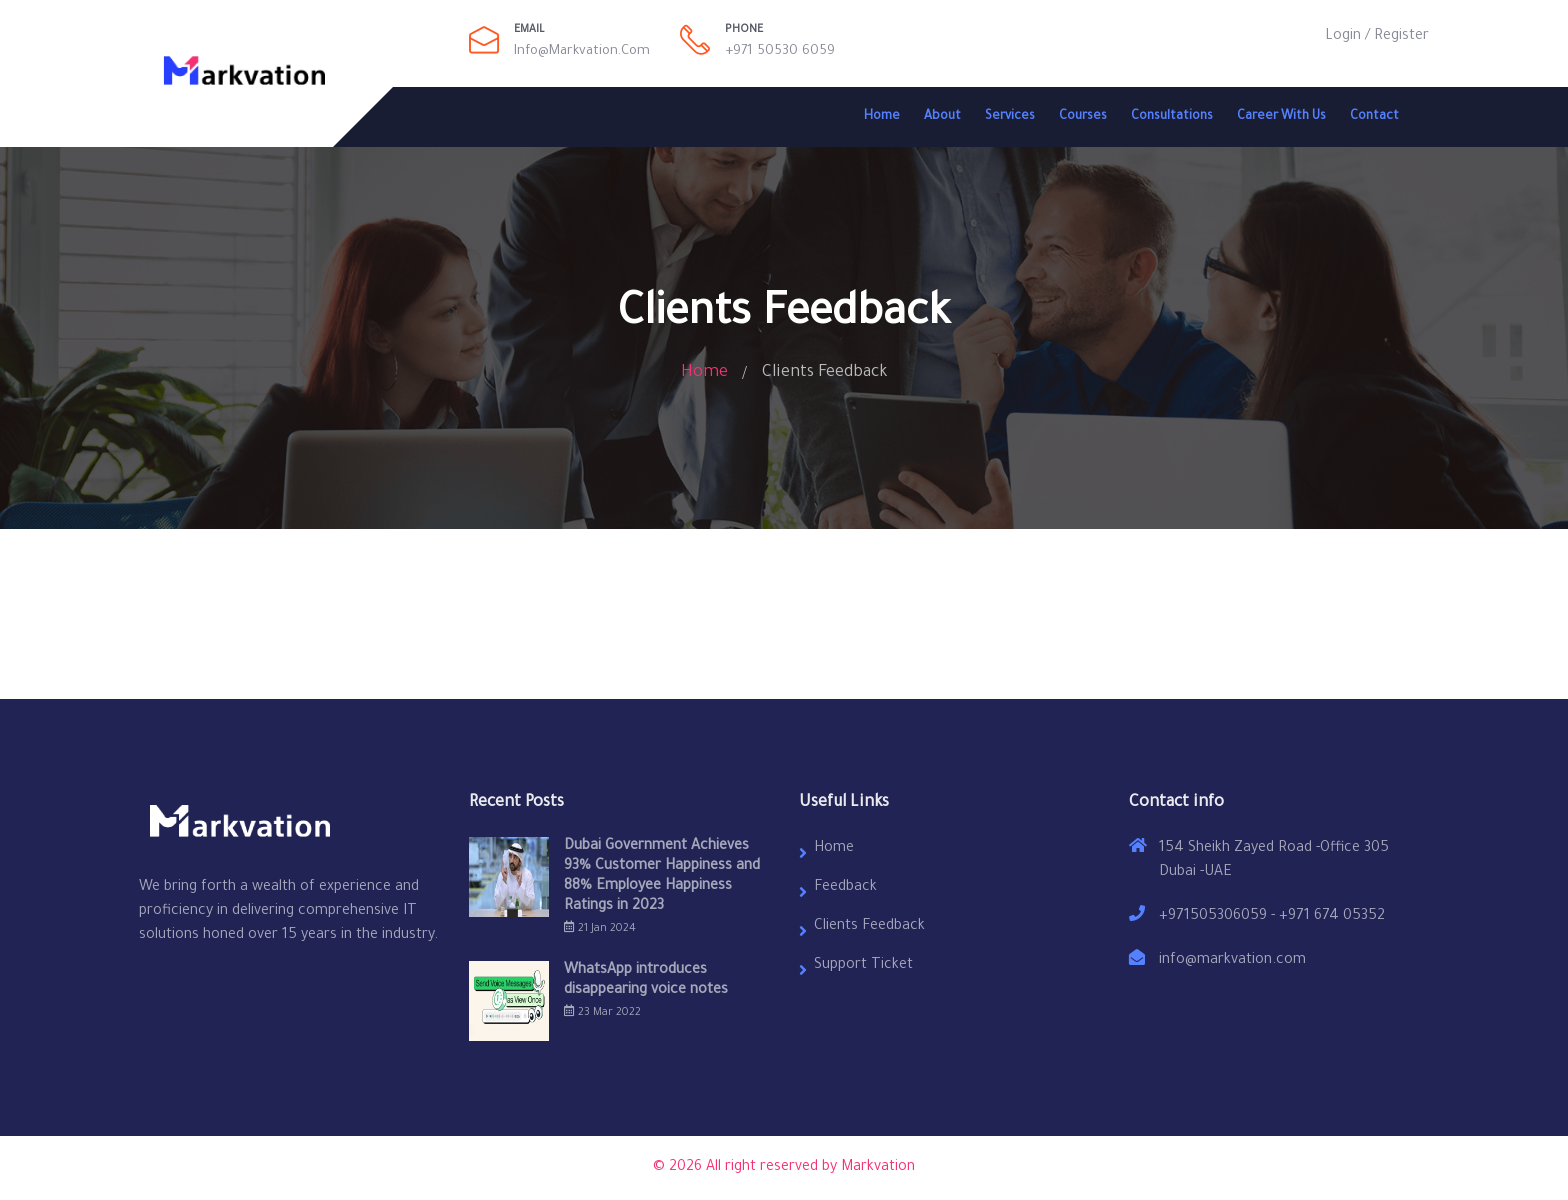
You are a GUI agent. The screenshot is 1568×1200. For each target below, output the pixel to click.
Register (1401, 37)
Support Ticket (863, 966)
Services (1010, 117)
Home (882, 117)
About (942, 117)
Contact (1374, 117)
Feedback (845, 888)
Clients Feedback (869, 927)
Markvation (878, 1168)
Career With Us (1281, 117)
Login (1343, 37)
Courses (1083, 117)
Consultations (1172, 117)
